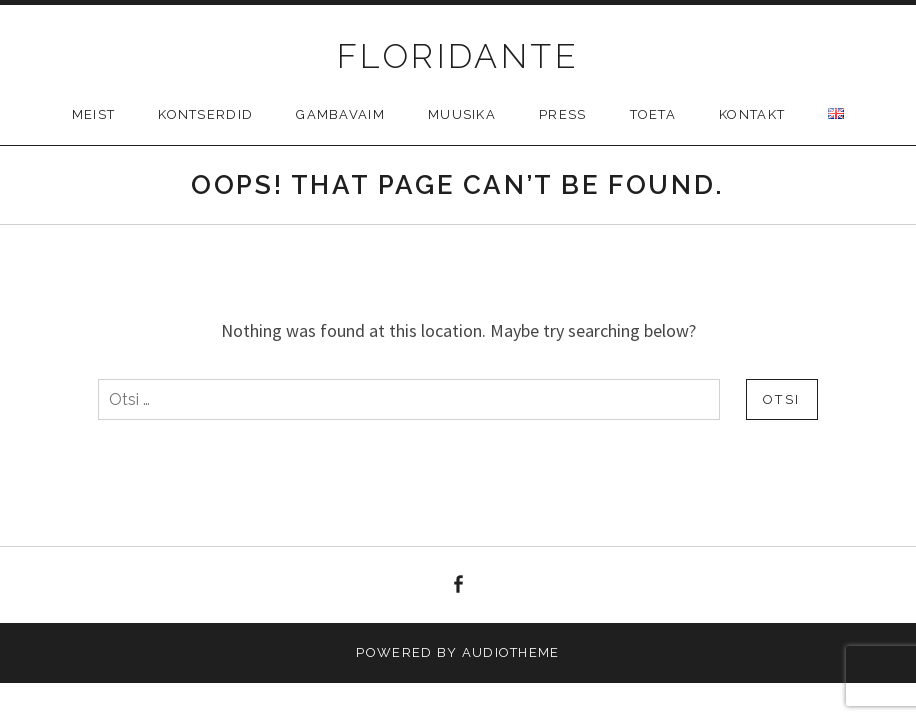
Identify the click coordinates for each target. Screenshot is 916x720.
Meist (94, 114)
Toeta (653, 114)
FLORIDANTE (458, 56)
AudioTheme (511, 652)
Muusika (462, 114)
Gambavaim (340, 114)
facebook (458, 585)
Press (563, 114)
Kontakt (752, 114)
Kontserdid (205, 114)
